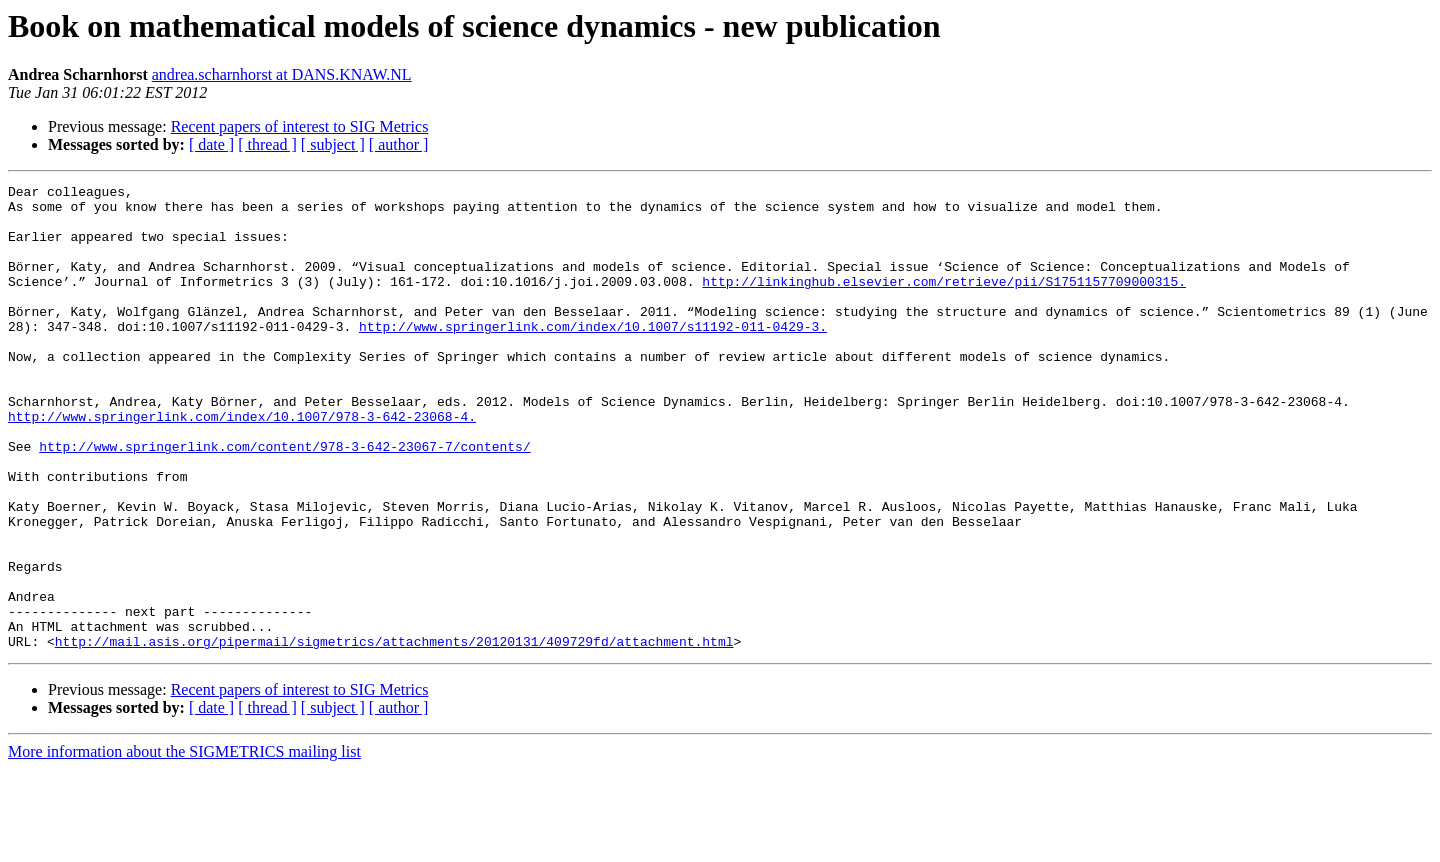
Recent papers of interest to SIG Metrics (300, 126)
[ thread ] (267, 144)
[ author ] (399, 144)
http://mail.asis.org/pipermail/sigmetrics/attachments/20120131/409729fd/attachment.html (394, 734)
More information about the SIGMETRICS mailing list (184, 844)
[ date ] (211, 144)
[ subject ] (333, 144)
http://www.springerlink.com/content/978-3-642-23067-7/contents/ (284, 500)
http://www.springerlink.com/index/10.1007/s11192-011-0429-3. (593, 356)
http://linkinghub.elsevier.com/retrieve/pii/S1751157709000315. (944, 302)
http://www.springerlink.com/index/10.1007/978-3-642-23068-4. (242, 464)
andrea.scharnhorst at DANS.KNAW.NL (282, 74)
